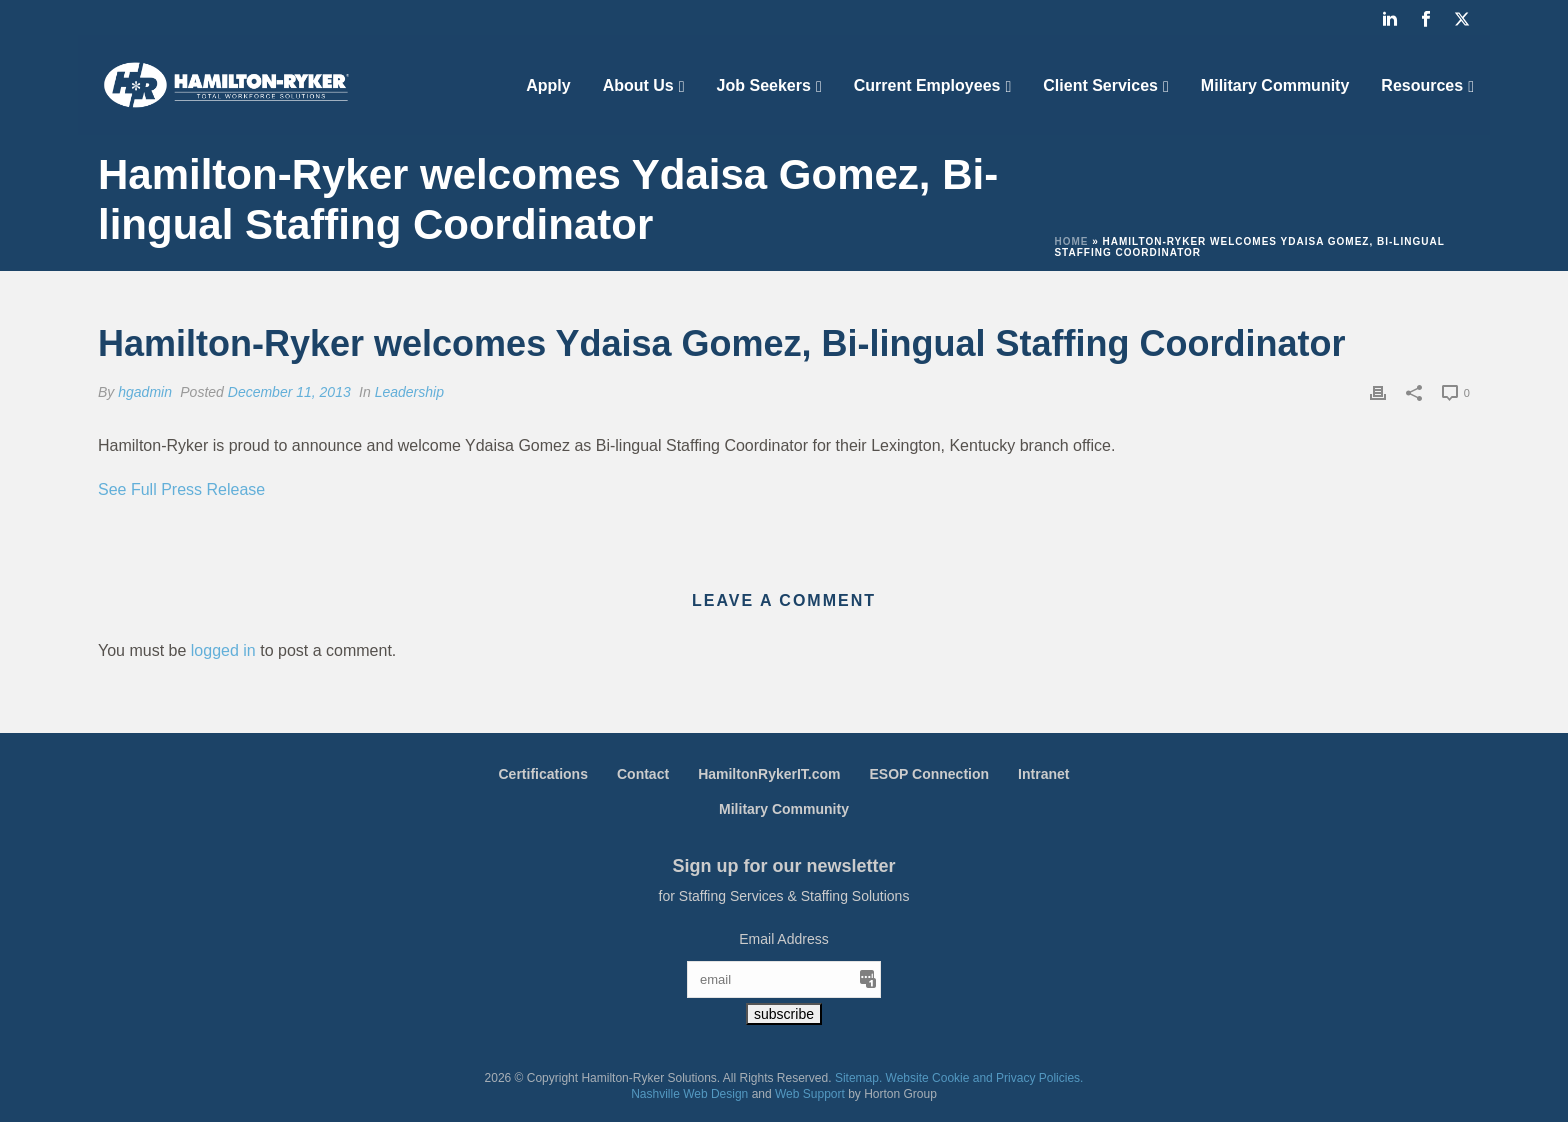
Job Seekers (764, 85)
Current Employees (927, 85)
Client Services (1100, 85)
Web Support (810, 1094)
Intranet (1043, 774)
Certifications (543, 774)
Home (1071, 241)
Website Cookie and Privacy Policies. (985, 1078)
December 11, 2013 (289, 392)
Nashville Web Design (689, 1094)
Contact (643, 774)
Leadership (409, 392)
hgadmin (145, 392)
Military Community (1275, 85)
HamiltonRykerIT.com (769, 774)
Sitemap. (858, 1078)
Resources (1422, 85)
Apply (548, 85)
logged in (223, 650)
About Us (638, 85)
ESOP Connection (930, 774)
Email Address (783, 939)
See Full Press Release (181, 489)
